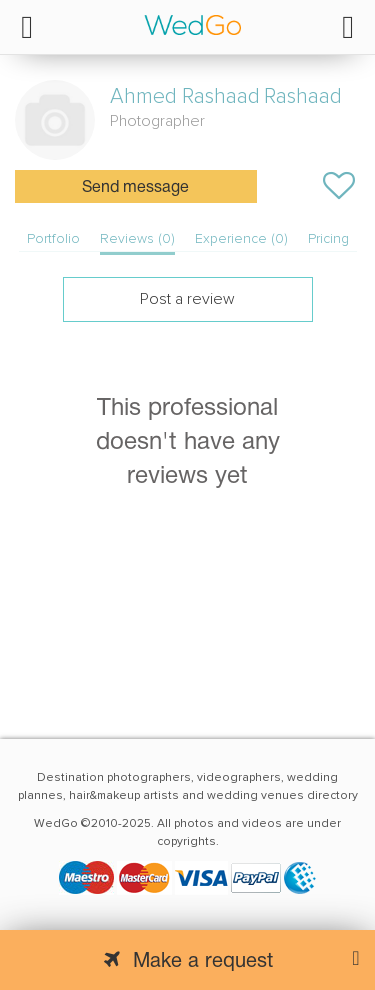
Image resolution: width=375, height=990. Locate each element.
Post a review (187, 299)
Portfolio (53, 238)
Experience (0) (241, 238)
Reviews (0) (137, 238)
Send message (135, 188)
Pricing (328, 238)
